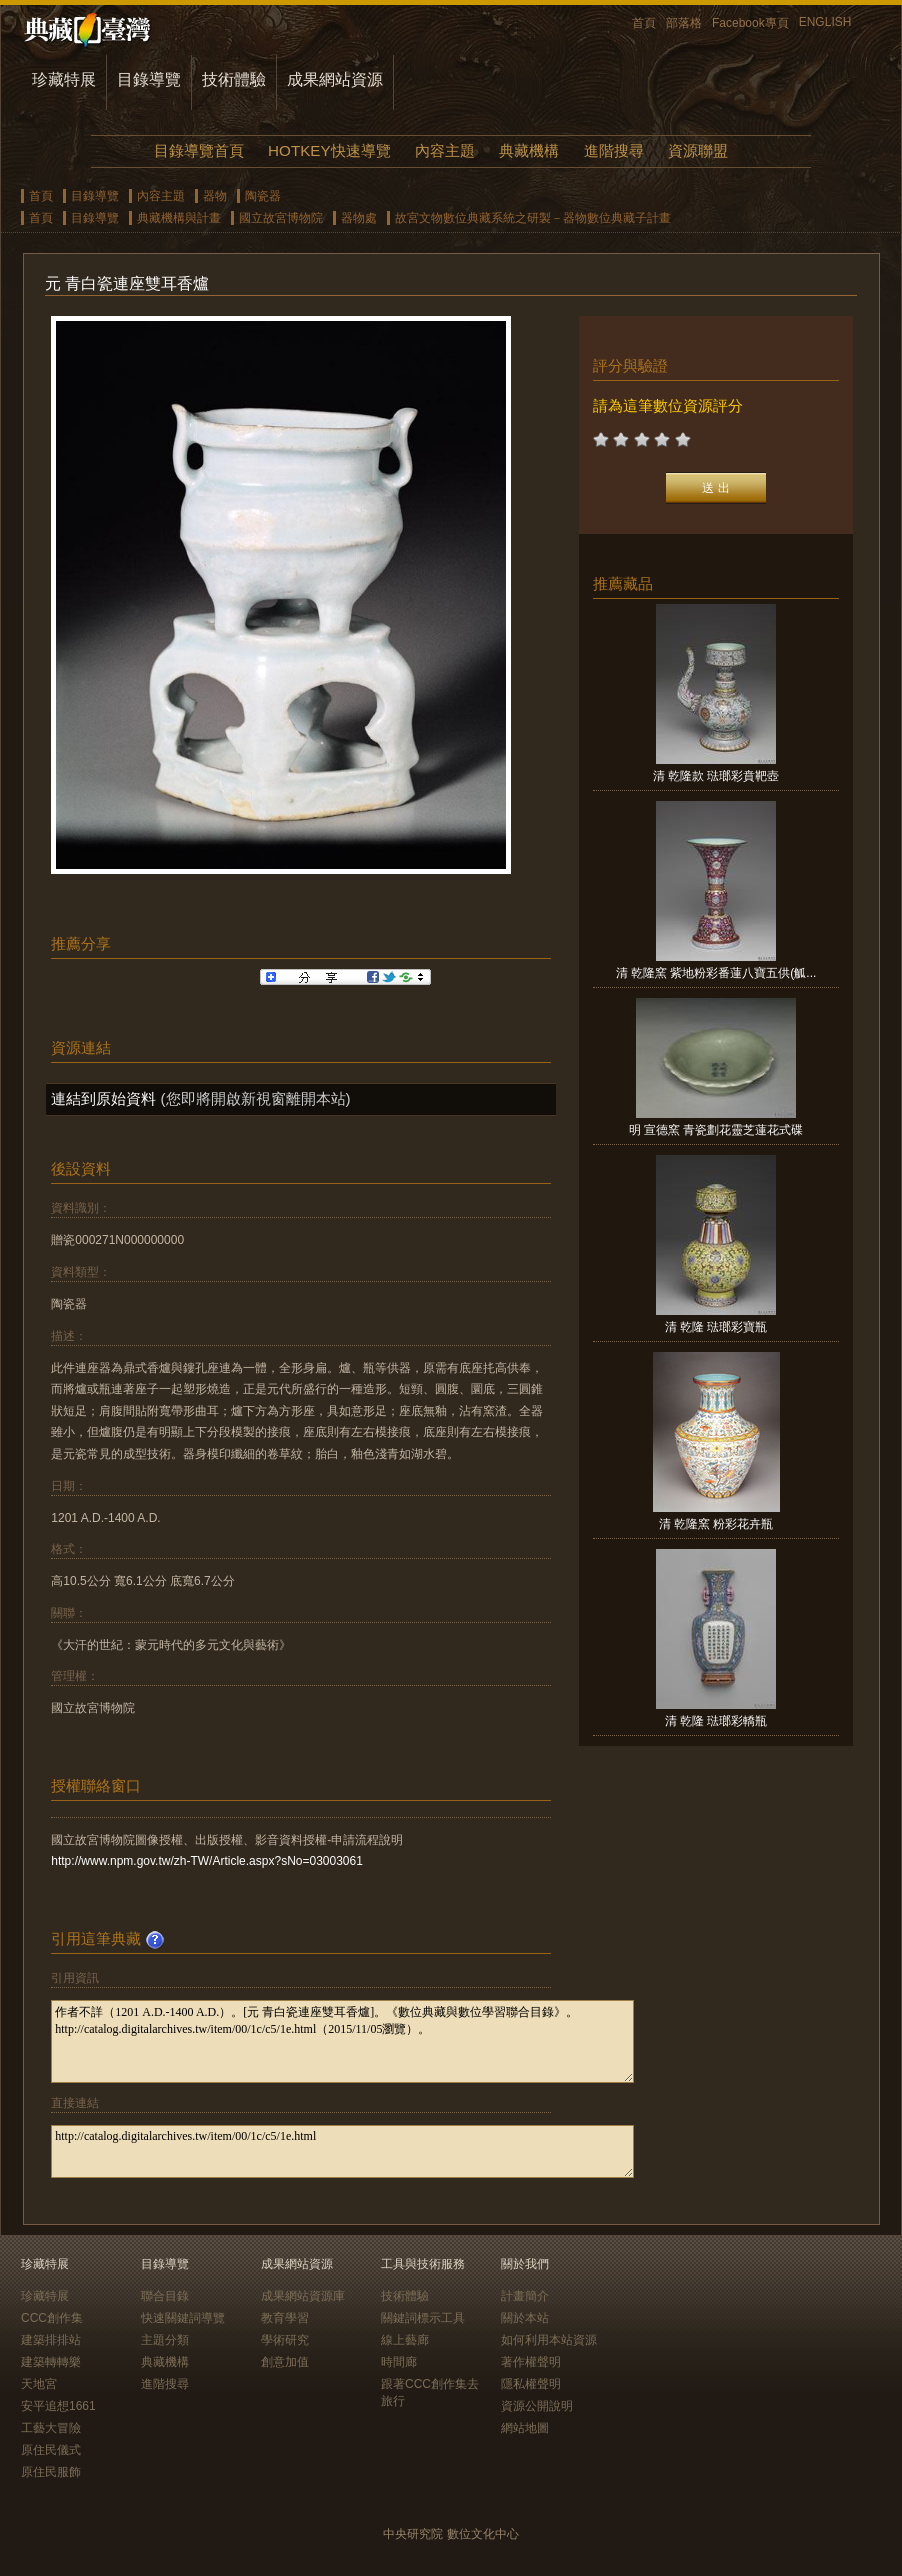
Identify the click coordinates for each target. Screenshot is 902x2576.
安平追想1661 (58, 2406)
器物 (215, 196)
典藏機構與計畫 (179, 218)
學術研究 (285, 2340)
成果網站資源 (335, 79)
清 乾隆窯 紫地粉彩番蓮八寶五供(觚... (716, 973)
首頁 (644, 23)
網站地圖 (525, 2428)
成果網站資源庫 (303, 2296)
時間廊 (399, 2362)
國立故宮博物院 (281, 218)
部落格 (684, 23)
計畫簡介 (525, 2296)
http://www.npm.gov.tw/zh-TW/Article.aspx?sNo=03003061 (207, 1861)
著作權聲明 (531, 2362)
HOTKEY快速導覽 (329, 150)
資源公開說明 (537, 2406)
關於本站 (525, 2318)
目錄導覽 (149, 79)
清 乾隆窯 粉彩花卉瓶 (716, 1524)
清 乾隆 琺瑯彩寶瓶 (716, 1327)
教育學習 (285, 2318)
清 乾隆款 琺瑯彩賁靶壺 (716, 776)
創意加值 (285, 2362)
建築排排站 (51, 2340)
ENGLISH (825, 22)
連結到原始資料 (103, 1098)
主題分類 (165, 2340)
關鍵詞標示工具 (423, 2318)
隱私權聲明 (531, 2384)
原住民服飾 (51, 2472)
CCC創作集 (52, 2318)
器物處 (359, 218)
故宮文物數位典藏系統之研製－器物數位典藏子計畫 (533, 218)
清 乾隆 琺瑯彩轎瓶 (716, 1721)
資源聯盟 (698, 150)
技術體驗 (234, 79)
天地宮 (39, 2384)
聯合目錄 (165, 2296)
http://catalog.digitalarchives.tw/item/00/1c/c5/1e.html (342, 2151)
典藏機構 (529, 150)
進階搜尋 (614, 150)
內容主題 (445, 150)
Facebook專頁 (750, 23)
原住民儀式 (51, 2450)
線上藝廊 (405, 2340)
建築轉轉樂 (51, 2362)
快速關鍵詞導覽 (183, 2318)
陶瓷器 (263, 196)
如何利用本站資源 (549, 2340)
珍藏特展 (64, 79)
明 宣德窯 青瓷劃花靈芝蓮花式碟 (716, 1130)
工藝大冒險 (51, 2428)
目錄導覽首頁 (199, 150)
